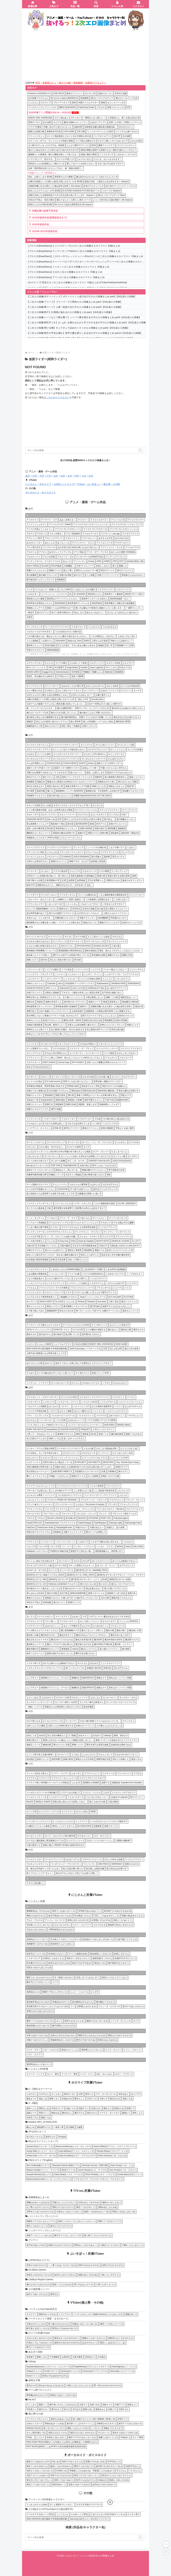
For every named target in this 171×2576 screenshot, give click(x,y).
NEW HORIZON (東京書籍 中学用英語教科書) (46, 1348)
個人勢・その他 (111, 484)
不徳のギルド (81, 1527)
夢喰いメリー (78, 1745)
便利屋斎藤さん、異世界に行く (109, 1551)
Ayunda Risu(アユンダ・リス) (39, 2146)
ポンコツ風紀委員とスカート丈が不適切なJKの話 (69, 136)
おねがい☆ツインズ (110, 690)
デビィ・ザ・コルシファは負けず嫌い (60, 1236)
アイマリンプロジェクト (37, 2419)
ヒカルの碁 (88, 1448)
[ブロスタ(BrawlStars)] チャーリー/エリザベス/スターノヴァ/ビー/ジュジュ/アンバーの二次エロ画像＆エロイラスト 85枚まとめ (86, 261)
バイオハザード (33, 1402)
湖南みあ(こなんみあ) (107, 2207)
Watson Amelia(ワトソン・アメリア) (42, 2170)
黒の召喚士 (96, 856)
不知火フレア (57, 2108)
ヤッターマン (71, 1721)
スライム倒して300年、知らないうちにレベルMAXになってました (73, 1058)
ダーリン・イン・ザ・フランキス (97, 1142)
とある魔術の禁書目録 (36, 1274)
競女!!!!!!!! (30, 885)
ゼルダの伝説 (89, 1077)
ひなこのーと (32, 1458)
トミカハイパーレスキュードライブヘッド (45, 1283)
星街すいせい (70, 2094)
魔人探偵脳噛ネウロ (70, 1630)
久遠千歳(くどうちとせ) (126, 1939)
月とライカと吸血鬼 (35, 1208)
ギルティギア (32, 814)
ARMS (107, 561)
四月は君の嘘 (117, 1029)
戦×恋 (93, 1434)
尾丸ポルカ (92, 2113)
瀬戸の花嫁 (56, 1109)
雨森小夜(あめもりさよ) (132, 1916)
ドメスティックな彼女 (77, 1283)
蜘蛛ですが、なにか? (79, 861)
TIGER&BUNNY (70, 1165)
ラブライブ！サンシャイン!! (64, 1778)
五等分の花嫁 (121, 93)
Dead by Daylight (86, 1241)
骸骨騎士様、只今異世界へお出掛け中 (103, 791)
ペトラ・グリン (87, 2074)
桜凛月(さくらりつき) (36, 1954)
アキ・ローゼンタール (106, 2094)
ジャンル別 (117, 4)
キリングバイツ (129, 810)
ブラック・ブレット (135, 1500)
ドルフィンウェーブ (54, 1292)
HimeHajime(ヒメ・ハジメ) (124, 2366)
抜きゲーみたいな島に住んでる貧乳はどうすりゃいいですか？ (83, 1363)
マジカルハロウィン (68, 1621)
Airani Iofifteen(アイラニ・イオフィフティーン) (115, 2146)
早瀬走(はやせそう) (61, 2002)
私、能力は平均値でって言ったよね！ (43, 1868)
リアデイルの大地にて (70, 1792)
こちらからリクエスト (57, 397)
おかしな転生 (113, 686)
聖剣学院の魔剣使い (107, 1091)
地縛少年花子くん (53, 1002)
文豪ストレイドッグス (73, 1532)
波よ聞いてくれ (72, 1334)
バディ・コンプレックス (37, 1415)
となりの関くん (80, 1278)
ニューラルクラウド (62, 1344)
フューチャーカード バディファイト (100, 1495)
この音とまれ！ (121, 899)
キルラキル (83, 814)
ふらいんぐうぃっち (35, 1500)
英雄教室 (119, 672)
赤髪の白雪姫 (65, 575)
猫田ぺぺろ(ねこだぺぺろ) (111, 2324)
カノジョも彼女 (44, 754)
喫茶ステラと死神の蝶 (98, 833)
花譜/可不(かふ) (133, 2466)
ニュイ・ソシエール (79, 1992)
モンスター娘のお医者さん (91, 1702)
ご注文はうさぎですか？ (114, 904)
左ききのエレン (126, 127)
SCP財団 (75, 672)
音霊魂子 (30, 2357)
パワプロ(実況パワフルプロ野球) (101, 1420)
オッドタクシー (91, 690)
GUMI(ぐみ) (61, 2471)
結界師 (71, 880)
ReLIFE (29, 1802)
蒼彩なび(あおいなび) (60, 2419)
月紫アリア (120, 2404)
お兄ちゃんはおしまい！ (82, 695)
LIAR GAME (68, 131)
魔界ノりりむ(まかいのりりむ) (40, 2021)
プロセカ (101, 107)
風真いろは (46, 2117)
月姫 (49, 1208)
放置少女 (132, 1593)
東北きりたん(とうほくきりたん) (116, 2475)
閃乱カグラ (126, 1095)
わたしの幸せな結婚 (114, 1859)
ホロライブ (46, 102)
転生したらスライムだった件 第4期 (44, 191)
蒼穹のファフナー (72, 1128)
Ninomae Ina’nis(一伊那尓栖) (95, 2165)
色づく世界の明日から (61, 612)
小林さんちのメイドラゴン (115, 913)
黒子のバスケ (118, 856)
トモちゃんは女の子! (115, 1283)
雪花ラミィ (44, 2113)
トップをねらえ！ (134, 1274)
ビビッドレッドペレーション (66, 1458)
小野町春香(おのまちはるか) (61, 1929)
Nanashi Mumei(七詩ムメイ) (39, 2174)
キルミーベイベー (67, 814)
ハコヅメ (118, 1406)
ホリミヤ (53, 1570)
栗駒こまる (42, 2357)
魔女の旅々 (122, 1630)
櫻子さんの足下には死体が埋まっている (71, 955)
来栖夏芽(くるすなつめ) (37, 1944)
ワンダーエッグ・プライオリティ (66, 1864)
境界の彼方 (100, 828)
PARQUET (85, 1429)
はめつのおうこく (117, 1415)
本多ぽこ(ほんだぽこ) (56, 2437)
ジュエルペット (74, 974)
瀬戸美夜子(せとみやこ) (118, 1963)
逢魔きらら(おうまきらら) (94, 2338)
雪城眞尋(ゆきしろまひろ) (62, 2040)
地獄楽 (40, 1002)
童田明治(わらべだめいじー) (39, 2064)
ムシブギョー (32, 1678)
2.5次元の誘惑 (80, 1344)
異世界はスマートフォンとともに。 (63, 599)
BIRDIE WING (123, 1425)
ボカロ (76, 1561)
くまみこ (131, 847)
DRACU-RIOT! (46, 1301)
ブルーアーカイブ (61, 102)
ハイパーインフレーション (130, 1402)
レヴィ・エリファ (34, 2054)
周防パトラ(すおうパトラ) (110, 2221)
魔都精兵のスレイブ (50, 1649)
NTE (37, 82)
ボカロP (85, 1561)
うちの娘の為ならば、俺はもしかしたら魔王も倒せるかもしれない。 (57, 636)
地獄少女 (30, 1002)
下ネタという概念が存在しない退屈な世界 (80, 992)
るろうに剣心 (82, 1811)
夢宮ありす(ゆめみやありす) (65, 2328)
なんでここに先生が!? (119, 1325)
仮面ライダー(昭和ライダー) (67, 768)
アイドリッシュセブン (36, 524)
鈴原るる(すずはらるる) (59, 1963)
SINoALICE (65, 988)
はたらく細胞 (65, 1411)
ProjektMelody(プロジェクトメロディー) (91, 2366)
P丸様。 (30, 2437)
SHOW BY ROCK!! (34, 988)
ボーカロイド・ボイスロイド (40, 492)
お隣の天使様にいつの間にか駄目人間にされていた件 (50, 699)
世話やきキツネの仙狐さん (114, 1086)
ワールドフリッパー (54, 1859)
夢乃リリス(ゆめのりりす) (38, 2347)
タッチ (86, 1147)
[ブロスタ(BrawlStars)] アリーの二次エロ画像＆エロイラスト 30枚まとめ (66, 277)
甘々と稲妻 (89, 575)
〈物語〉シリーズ (34, 1707)
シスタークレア (33, 1958)
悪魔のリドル (55, 570)
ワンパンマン (89, 1864)
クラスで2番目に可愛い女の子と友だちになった (49, 127)
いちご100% (65, 589)
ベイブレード (47, 1542)
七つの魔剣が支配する (96, 1329)
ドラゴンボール (104, 1288)
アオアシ (30, 534)
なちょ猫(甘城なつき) (36, 2433)
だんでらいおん (84, 159)
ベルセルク (128, 1542)
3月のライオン (67, 946)
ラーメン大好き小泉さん (37, 1773)
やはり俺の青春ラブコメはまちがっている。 (100, 1721)
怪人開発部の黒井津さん (116, 777)
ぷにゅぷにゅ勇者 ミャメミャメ (40, 1495)
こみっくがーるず (55, 904)
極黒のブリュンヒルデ (110, 922)
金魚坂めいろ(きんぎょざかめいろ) (98, 1939)
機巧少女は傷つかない (85, 1653)
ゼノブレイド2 (58, 1077)
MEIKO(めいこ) (59, 2484)
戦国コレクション (34, 1104)
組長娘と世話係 (98, 861)
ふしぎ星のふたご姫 (82, 1490)
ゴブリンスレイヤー (35, 904)
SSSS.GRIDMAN (81, 856)
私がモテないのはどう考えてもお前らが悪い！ (77, 1873)
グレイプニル (127, 852)
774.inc (81, 484)
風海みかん (101, 2409)
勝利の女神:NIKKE (67, 107)
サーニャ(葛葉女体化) (78, 1954)
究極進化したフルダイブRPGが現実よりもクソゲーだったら (53, 837)
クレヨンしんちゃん (35, 856)
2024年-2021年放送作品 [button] (42, 231)
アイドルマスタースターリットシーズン (91, 524)
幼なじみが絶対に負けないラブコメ (52, 721)
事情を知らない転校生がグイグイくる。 (44, 997)
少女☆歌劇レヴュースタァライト (54, 1011)
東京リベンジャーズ (35, 1306)
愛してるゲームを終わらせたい (81, 163)
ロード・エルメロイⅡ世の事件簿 (60, 1836)
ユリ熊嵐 (72, 1735)
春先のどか (51, 2137)
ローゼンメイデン (34, 1836)
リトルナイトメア (57, 1797)
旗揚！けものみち (134, 1434)
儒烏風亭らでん (44, 2127)
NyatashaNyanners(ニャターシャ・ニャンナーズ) (48, 2366)
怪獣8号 (98, 777)
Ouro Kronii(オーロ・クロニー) (123, 2170)
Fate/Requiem (100, 1523)
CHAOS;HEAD (69, 763)
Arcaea (91, 561)
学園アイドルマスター (88, 102)
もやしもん (95, 1697)
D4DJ (73, 1241)
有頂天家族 (50, 645)
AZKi (80, 2094)
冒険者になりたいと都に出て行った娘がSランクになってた (71, 1598)
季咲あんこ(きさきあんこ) (86, 2245)
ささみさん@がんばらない (38, 941)
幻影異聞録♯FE (52, 880)
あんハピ (67, 561)
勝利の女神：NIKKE (72, 1020)
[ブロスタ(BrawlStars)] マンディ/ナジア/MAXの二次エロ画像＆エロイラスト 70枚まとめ (74, 251)
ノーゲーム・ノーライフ (37, 1383)
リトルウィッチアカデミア (124, 1792)
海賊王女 (41, 782)
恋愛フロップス (111, 1826)
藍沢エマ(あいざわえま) (37, 2294)
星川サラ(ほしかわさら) (133, 2006)
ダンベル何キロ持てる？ (37, 1161)
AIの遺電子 (59, 667)
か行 (34, 475)
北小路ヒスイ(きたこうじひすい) (65, 1939)
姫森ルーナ (31, 2113)
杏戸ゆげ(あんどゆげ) (36, 2245)
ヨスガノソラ (63, 1754)
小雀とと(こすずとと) (109, 2275)
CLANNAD (66, 856)
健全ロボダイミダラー (133, 880)
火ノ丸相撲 (93, 1476)
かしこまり (31, 2404)
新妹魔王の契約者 (130, 1002)
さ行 (41, 475)
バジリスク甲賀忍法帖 (36, 1411)
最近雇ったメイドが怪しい (38, 955)
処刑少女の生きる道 (93, 1020)
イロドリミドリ (123, 589)
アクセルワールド (90, 534)
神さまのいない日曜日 (128, 782)
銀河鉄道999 (81, 824)
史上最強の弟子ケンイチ (98, 1029)
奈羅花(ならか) (33, 1992)
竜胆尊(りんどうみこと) (92, 2050)
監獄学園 (41, 791)
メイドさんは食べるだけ (127, 131)
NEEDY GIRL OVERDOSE (40, 118)
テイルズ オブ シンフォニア (85, 1223)
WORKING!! (116, 1864)
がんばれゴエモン (116, 759)
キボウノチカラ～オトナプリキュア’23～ (71, 805)
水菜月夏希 (77, 2357)
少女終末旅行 (77, 1011)
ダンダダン (133, 1156)
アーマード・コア (49, 520)
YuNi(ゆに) (125, 2437)
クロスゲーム (53, 856)
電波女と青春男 (74, 1250)
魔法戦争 (98, 1639)
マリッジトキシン (36, 136)
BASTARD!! (109, 1425)
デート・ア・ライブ (68, 1218)
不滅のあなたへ (97, 1527)
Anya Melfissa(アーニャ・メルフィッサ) (76, 2151)
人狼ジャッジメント (74, 997)
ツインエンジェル (63, 1203)
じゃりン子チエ (137, 969)
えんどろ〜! (128, 663)
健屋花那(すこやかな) (102, 1958)
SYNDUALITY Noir (95, 988)
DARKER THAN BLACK (99, 1161)
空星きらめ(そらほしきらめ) (39, 1967)
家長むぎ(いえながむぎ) (78, 1920)
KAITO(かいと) (114, 2461)
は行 (62, 475)
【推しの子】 (83, 699)
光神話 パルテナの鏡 (110, 1476)
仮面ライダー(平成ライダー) (39, 768)
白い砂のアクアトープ (117, 988)
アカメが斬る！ (56, 534)
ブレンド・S (104, 1513)
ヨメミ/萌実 (137, 2437)
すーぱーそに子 (48, 1044)
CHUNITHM (62, 1189)
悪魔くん (123, 566)
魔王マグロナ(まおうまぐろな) (82, 2437)
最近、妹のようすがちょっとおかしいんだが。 (120, 950)
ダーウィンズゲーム (35, 1142)
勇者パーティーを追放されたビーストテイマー (117, 1740)
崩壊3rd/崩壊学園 (78, 1593)
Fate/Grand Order (86, 107)
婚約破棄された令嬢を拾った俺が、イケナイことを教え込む (53, 922)
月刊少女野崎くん (96, 880)
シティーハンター (34, 969)
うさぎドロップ (78, 627)
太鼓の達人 (85, 1165)
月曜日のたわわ (113, 880)
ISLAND (45, 566)
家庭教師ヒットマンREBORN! (69, 791)
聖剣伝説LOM (89, 1091)
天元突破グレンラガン (47, 1246)
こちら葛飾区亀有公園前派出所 (113, 895)
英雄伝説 (109, 672)
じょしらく (108, 979)
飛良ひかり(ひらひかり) (63, 2207)
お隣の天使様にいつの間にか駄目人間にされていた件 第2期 (55, 181)
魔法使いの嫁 (32, 1635)
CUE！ (125, 814)
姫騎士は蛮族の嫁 (36, 131)
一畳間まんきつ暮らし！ (94, 118)
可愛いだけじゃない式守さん (114, 768)
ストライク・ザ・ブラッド (81, 1048)
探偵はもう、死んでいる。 (67, 1170)
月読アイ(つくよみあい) (37, 2475)
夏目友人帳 (126, 1329)
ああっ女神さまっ (67, 520)
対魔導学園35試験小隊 (36, 1174)
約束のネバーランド (85, 1726)
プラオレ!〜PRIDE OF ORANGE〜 (62, 1500)
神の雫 (117, 136)
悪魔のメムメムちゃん (36, 570)
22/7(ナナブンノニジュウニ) (39, 1329)
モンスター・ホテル (128, 1697)
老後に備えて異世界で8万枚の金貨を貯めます (63, 1845)
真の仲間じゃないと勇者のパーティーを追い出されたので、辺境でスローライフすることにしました (71, 1015)
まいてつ (30, 1616)
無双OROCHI (88, 1678)
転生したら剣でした (90, 1255)
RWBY (94, 1811)
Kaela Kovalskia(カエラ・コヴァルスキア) (77, 2155)
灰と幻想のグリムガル (36, 1438)
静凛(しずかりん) (121, 1954)
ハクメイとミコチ (81, 1406)
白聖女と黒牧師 (52, 992)
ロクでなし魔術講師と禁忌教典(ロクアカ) (45, 1840)
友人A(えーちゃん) (34, 2137)
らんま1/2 (75, 1782)
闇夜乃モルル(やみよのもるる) (92, 2035)
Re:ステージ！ (136, 1797)
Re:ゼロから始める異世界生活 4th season (73, 204)
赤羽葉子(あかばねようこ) (90, 1911)
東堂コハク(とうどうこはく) (114, 1977)
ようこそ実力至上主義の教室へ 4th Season (112, 200)
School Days (63, 1062)
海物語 (101, 645)
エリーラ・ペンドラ (35, 2074)
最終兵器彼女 (91, 950)
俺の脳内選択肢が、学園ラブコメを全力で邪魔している (86, 717)
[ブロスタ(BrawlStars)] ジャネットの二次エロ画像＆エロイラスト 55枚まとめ (68, 266)
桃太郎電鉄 (88, 1707)
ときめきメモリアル (115, 1274)
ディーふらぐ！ (100, 1218)
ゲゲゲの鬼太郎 (60, 871)
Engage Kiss (47, 672)
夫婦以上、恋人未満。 (116, 1527)
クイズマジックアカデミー (59, 847)
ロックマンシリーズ (75, 1840)
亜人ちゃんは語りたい (55, 1250)
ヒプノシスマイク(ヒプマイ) (94, 1458)
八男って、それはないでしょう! (40, 1434)
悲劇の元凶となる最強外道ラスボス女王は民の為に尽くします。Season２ (61, 195)
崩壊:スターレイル (115, 107)
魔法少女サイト (66, 1635)
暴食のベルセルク (34, 1598)
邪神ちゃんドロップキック (112, 1025)
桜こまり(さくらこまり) (54, 2428)
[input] (85, 450)
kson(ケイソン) (33, 2376)
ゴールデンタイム (67, 895)
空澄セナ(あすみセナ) (36, 2265)
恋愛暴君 (98, 1826)
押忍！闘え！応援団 (70, 726)
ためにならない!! (34, 1156)
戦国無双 (59, 1104)
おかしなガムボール (95, 686)
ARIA (99, 561)
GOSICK (76, 909)
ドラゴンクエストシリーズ (82, 1288)
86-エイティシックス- (36, 667)
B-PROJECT (80, 1462)
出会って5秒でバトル (77, 1259)
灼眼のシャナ (133, 1025)
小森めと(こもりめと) (109, 2245)
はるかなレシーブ (76, 1420)
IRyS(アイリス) (68, 2170)
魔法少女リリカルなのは (62, 1639)
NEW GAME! (121, 1344)
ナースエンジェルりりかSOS (76, 1325)
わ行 (91, 475)
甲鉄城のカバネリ (119, 918)
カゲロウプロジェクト (98, 749)
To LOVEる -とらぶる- (65, 1301)
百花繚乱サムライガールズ (87, 1471)
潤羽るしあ (44, 2108)
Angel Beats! (72, 667)
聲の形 (71, 1095)
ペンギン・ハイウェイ (84, 1546)
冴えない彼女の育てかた (61, 960)
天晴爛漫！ (69, 566)
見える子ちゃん (121, 1668)
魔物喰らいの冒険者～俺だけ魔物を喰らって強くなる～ (53, 154)
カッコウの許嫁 (135, 749)
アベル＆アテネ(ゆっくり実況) (40, 2514)
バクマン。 (66, 1406)
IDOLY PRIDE (32, 566)
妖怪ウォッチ (43, 1759)
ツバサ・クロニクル (82, 1203)
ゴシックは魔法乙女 (87, 895)
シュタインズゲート (52, 979)
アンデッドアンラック (116, 557)
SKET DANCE (49, 1062)
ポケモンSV (90, 93)
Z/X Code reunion (53, 1081)
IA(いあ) (55, 2461)
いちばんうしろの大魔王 (84, 589)
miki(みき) (102, 2480)
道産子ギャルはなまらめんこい (117, 1306)
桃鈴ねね (55, 2113)
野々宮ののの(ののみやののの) (107, 2385)
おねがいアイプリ (98, 122)
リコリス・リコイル (92, 1792)
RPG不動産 (56, 566)
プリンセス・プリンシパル (82, 1509)
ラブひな (138, 1773)
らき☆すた (76, 1773)
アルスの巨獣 (49, 557)
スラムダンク (111, 1058)
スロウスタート (33, 1062)
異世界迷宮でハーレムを (78, 603)
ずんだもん (122, 2471)
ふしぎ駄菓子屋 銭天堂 (104, 1490)
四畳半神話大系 (103, 1759)
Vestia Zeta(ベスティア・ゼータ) (41, 2155)
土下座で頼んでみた (35, 1311)
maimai (75, 1649)
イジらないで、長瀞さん (46, 589)
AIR (50, 667)
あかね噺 (47, 122)
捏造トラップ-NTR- (101, 1373)
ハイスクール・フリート (68, 1402)
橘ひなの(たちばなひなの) (38, 2284)
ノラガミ (107, 1383)
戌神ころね (128, 2099)
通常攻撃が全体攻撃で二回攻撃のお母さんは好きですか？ (79, 1208)
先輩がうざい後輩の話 (36, 1091)
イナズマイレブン (106, 589)
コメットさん (71, 904)
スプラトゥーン (33, 1058)
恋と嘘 (100, 909)
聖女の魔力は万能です (129, 1091)
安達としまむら (103, 566)
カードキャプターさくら (37, 745)
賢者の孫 (101, 876)
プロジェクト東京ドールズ (124, 1513)
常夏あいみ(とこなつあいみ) (85, 2324)
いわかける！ (32, 594)
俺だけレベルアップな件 (127, 98)
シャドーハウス (81, 969)
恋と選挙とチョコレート (117, 909)
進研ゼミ (84, 1006)
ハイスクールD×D (89, 1402)
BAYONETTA (95, 1462)
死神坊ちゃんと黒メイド (37, 1029)
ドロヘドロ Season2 (111, 191)
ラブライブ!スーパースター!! (92, 1778)
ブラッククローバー (64, 1504)
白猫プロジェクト (34, 992)
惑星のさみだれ (132, 1864)
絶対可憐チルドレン (93, 1100)
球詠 (109, 1174)
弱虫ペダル (136, 1759)
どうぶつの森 (73, 1274)
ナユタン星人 (134, 2514)
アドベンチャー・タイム (83, 543)
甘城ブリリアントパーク (108, 575)
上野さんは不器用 (100, 641)
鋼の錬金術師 (117, 1434)
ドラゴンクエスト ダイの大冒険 (53, 1288)
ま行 (69, 475)
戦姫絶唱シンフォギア (110, 1104)
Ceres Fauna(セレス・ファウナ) (92, 2170)
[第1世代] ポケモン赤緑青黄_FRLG (91, 1570)
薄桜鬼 (85, 1434)
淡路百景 (78, 127)
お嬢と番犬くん (103, 695)
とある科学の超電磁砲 (116, 1269)
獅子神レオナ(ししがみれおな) (63, 2404)
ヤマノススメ (129, 1721)
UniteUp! (107, 1735)
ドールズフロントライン (37, 1269)
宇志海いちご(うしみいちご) (39, 1925)
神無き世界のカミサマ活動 (77, 786)
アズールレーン (89, 538)
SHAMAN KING (118, 983)
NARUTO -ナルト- (62, 1329)
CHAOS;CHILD (54, 763)
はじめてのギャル (133, 1406)
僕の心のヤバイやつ (74, 1588)
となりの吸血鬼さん (35, 1278)
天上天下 (136, 1241)
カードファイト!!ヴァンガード (64, 745)
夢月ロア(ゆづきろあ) (86, 2040)
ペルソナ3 (31, 1546)
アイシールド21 (118, 520)
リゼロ (106, 1792)
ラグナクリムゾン (92, 1773)
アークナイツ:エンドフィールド (42, 107)
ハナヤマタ (101, 1415)
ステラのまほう (60, 1048)
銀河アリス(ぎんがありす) (130, 2423)
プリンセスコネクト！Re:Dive (110, 1509)
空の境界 (30, 791)
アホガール (31, 552)
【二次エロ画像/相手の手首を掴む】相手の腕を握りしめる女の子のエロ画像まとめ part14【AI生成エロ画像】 (84, 333)
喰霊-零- (130, 786)
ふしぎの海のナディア (61, 1490)
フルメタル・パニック (86, 1513)
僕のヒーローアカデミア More (111, 195)
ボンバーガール (66, 1570)
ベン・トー (66, 1546)
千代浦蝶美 (54, 2357)
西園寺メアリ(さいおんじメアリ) (41, 2221)
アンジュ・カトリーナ (55, 1920)
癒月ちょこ (79, 2099)
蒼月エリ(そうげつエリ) (61, 2226)
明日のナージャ (108, 570)
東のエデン (123, 1471)
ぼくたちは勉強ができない (124, 1561)
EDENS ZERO (32, 672)
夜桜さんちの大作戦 (85, 1759)
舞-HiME (126, 1649)
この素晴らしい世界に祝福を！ (69, 899)
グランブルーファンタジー (71, 852)
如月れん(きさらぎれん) (65, 2275)
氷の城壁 (127, 136)
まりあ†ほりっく (100, 1626)
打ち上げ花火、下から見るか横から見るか (76, 645)
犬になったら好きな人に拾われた (122, 612)
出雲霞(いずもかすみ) (101, 1920)
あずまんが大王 (106, 538)
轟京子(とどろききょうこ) (38, 1982)
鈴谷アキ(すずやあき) (82, 1963)
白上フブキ (136, 2094)
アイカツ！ (83, 520)
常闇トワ (131, 2108)
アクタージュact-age (110, 534)
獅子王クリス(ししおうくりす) (68, 2235)
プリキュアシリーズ (129, 1504)
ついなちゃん (135, 2471)
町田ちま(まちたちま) (74, 2021)
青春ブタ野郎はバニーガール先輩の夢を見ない (97, 1095)
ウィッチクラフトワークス (57, 627)
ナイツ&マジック (99, 1325)
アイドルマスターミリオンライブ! (127, 524)
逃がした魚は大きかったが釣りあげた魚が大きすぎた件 (53, 150)
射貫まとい (132, 2404)
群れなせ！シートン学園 (120, 1678)
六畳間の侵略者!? (123, 1840)
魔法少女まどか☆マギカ (37, 1639)
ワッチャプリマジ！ (134, 1859)
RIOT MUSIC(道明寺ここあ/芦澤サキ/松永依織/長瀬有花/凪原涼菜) (56, 2446)
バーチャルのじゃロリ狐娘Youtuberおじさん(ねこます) (98, 2314)
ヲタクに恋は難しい (35, 1883)
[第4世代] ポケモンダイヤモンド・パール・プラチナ (120, 1575)
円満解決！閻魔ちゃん (92, 672)
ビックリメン (104, 1453)
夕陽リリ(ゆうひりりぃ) (37, 2040)
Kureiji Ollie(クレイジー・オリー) (41, 2151)
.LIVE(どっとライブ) (64, 484)
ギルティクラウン (49, 814)
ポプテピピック (127, 1565)
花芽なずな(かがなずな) (112, 2265)
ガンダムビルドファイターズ (66, 759)
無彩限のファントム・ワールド (55, 1678)
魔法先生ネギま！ (49, 1635)
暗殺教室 (61, 579)
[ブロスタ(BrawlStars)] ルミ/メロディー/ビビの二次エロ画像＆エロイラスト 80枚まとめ (74, 245)
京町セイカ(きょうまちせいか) (40, 2471)
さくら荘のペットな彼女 (99, 937)
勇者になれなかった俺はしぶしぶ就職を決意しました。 (68, 1740)
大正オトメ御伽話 (74, 1174)
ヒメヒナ (40, 2437)
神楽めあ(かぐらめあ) (54, 2423)
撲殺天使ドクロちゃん (121, 1598)
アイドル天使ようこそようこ (39, 529)
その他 (98, 1119)
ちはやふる (95, 1184)
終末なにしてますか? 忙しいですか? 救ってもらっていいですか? (55, 1034)
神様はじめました (117, 786)
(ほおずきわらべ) (90, 2343)
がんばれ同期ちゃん (35, 763)
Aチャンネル (111, 667)
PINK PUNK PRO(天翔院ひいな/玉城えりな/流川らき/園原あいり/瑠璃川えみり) (62, 2442)
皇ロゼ (67, 2409)
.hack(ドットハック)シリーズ (92, 1297)
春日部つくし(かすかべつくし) (80, 2423)
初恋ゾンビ (104, 1434)
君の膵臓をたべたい (126, 819)
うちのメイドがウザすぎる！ (39, 631)
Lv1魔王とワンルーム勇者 (38, 1826)
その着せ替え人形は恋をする (116, 1119)
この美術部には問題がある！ (99, 899)
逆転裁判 (115, 833)
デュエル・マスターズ (89, 1236)
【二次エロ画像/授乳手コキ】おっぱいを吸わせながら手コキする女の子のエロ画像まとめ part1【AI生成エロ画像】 (85, 322)
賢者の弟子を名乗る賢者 (119, 876)
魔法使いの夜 (135, 1630)
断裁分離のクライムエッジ (94, 1170)
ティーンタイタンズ (118, 1218)
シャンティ (60, 974)
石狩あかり (90, 2357)
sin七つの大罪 (78, 988)
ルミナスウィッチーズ (49, 1811)
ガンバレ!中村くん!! (65, 159)
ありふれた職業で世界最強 (123, 552)
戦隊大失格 (71, 1104)
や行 (76, 475)
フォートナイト (113, 1486)
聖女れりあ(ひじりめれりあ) (125, 2433)
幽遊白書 (47, 1745)
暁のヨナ (78, 575)
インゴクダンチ (106, 154)
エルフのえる (99, 1925)
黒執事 (107, 856)
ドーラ (55, 1982)
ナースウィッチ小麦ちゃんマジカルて (43, 1325)
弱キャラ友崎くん (121, 1759)
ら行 (83, 475)
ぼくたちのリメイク (101, 1561)
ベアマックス (32, 1542)
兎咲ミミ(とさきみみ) (62, 2284)
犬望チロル (124, 2409)
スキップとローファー (67, 1044)
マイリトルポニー (45, 1616)
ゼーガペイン (32, 1077)
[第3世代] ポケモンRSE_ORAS (80, 1575)
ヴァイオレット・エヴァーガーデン (42, 1397)
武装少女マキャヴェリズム (38, 1532)
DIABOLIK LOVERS (120, 1241)
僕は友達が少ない (94, 1588)
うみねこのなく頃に (127, 636)
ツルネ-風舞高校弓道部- (104, 1203)
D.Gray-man (62, 1241)
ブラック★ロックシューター (39, 1504)
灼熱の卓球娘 (121, 1020)
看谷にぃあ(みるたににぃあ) (112, 2343)
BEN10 (120, 1546)
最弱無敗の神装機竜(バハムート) (41, 950)
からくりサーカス (117, 754)
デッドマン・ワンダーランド (117, 1232)
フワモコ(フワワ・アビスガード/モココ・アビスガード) (98, 2179)
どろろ (68, 1292)
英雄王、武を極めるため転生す (40, 676)
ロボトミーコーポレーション (100, 1840)
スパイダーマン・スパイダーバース (85, 1053)
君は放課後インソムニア (37, 824)
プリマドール (61, 1509)
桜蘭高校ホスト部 (34, 726)
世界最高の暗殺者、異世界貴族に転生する (45, 1086)
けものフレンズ (89, 871)
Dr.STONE (128, 1297)
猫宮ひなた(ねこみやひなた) (83, 2433)
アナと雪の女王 (33, 547)
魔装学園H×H (32, 1649)
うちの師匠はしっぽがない (103, 636)
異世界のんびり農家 (35, 599)
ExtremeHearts (62, 672)
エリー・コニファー (82, 1925)
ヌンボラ (95, 1992)
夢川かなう (56, 2409)
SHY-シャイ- (51, 988)
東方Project (95, 1306)
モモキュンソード (80, 1697)
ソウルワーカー (85, 1119)
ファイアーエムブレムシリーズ (40, 1486)
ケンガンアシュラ (120, 871)
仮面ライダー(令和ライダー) (109, 763)
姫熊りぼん (88, 2409)
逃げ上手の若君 (131, 1348)
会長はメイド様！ (90, 768)
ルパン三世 (31, 1811)
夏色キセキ (31, 1334)
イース (29, 589)
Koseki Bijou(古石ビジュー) (130, 2174)
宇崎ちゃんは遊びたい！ (121, 641)
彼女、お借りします (96, 772)
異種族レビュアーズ (35, 608)
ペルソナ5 (54, 1546)
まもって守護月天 (71, 1626)
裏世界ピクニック (34, 645)
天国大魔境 (65, 1246)
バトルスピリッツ (85, 1415)
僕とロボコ (104, 1584)
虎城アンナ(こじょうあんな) (39, 2235)
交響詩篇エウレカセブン (66, 918)
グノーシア (78, 847)
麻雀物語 (65, 1649)
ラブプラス (31, 1778)
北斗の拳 (105, 1598)
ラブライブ (44, 1778)
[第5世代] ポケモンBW (36, 1579)
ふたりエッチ (123, 1490)
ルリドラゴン (67, 1811)
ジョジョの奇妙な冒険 (90, 979)
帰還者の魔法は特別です (64, 833)
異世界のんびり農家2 (64, 177)
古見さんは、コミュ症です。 (39, 918)
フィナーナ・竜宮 (69, 2074)
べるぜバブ (83, 1542)
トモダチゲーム (97, 1283)
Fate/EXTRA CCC (34, 1523)
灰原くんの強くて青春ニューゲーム (125, 122)
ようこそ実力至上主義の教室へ (40, 1754)
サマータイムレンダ (95, 941)
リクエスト (138, 4)
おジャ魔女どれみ (34, 690)
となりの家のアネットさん (59, 1278)
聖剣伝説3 (76, 1091)
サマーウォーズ (76, 941)
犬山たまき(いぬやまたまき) (39, 2338)
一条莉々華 (58, 2127)
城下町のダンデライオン (75, 1002)
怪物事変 (30, 782)
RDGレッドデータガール (63, 1826)
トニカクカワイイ (98, 1278)
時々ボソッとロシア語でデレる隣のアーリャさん (98, 1311)
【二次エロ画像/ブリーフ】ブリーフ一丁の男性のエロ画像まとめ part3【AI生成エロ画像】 (74, 301)
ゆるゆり (97, 1735)
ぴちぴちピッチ (88, 1453)
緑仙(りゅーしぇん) (70, 2050)
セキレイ (45, 1077)
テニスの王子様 (33, 1236)
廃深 (78, 1434)
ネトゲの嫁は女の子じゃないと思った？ (55, 1373)
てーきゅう (52, 1218)
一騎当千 (30, 612)
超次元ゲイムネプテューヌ (105, 1189)
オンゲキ (138, 690)
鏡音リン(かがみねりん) (37, 2466)
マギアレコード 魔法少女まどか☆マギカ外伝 (109, 1616)
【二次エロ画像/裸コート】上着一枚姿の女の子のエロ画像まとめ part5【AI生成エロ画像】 (74, 307)
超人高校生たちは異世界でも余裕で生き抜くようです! (50, 1193)
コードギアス (32, 895)
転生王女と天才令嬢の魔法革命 (116, 1255)
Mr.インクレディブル (74, 1668)
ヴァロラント (119, 1397)
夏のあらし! (113, 1329)
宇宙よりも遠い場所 (125, 1128)
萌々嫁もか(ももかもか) (59, 2324)
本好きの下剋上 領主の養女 (41, 200)
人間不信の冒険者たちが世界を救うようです (46, 1353)
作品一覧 (75, 4)
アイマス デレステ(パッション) (124, 529)
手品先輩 (61, 1259)
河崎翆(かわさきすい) (106, 2423)
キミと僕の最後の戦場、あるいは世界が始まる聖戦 (49, 810)
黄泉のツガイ (34, 122)
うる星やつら (47, 641)
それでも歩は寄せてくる (78, 1123)
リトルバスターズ (75, 1797)
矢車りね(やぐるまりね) (37, 2035)
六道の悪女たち (33, 1845)
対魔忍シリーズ (56, 1174)
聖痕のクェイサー (34, 1095)
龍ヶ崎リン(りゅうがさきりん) (98, 2235)
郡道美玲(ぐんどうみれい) (62, 1944)
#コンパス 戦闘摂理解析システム (41, 909)
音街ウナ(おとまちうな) (72, 2461)
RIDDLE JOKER (43, 1802)
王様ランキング (89, 726)
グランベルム (92, 852)
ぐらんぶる (52, 852)
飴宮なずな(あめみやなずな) (55, 2376)
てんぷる (51, 1241)
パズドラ (53, 1411)
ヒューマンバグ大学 (119, 1458)
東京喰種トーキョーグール (75, 1306)
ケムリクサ (75, 871)
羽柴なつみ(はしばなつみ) (123, 2211)
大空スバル (92, 2099)
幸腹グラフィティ (87, 918)
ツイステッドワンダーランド (39, 1203)
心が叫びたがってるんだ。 (89, 913)
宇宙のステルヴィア (35, 650)
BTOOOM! (93, 1518)
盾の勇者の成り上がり (94, 1174)
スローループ (126, 1058)
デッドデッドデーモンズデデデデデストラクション (49, 1232)
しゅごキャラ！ (33, 979)
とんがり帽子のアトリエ (78, 145)
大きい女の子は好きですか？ (110, 163)
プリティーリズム (34, 1509)
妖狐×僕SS (68, 1759)
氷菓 (103, 1471)
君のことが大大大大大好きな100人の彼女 (83, 819)
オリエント (126, 690)
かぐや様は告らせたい (75, 749)
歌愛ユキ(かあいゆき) (95, 2461)
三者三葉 (116, 946)
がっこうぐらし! (118, 749)
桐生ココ (108, 2108)
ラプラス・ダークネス (110, 2113)
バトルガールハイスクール (63, 1415)
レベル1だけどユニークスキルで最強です (108, 1821)
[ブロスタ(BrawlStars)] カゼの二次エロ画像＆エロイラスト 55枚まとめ (65, 272)
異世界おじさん (95, 594)
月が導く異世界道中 (127, 1203)
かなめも (30, 754)
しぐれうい (96, 2428)
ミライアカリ (65, 2314)
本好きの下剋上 (33, 1602)
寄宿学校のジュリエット (66, 828)
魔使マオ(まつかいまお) (97, 2021)
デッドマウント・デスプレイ (88, 1232)
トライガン (132, 1283)
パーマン (131, 1397)
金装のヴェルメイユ (118, 824)
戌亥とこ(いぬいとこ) (123, 1920)
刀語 (57, 777)
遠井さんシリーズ (131, 1311)
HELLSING (138, 1546)
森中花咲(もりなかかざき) (64, 2025)
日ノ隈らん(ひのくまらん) (38, 2207)
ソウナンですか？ (51, 1119)
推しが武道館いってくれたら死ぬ (98, 721)
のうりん (75, 1383)
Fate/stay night (115, 1523)
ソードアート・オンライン (38, 1128)
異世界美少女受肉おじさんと (39, 603)
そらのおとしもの (34, 1123)
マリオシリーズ (118, 1626)
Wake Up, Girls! (75, 641)
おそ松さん (50, 690)
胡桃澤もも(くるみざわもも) (120, 2338)
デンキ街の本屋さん (35, 1241)
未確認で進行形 (94, 1668)
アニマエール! (49, 547)
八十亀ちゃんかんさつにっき (110, 1726)
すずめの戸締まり (88, 1044)
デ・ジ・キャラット (35, 1218)
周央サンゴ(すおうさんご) (78, 1958)
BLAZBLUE (71, 1518)
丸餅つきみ (95, 2404)
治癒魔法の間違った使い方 (89, 1193)
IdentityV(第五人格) (135, 561)
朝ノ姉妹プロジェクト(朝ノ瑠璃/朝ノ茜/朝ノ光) (94, 2419)
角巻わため (119, 2108)
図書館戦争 (52, 1311)
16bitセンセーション (35, 983)
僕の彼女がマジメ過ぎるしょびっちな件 (44, 1588)
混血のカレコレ (105, 93)
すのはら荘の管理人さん (56, 1053)
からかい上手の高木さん (95, 754)
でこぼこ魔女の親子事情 (37, 1227)
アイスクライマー (136, 520)
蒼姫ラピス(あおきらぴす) (38, 2461)
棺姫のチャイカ (78, 1476)
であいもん (85, 1218)
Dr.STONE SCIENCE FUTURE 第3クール (81, 191)
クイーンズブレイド (35, 847)
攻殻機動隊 (103, 918)
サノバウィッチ (60, 941)
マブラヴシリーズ (34, 1626)
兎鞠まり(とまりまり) (113, 2428)
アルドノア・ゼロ (65, 557)
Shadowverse (103, 983)
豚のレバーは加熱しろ (96, 1532)
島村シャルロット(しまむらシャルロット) (77, 2221)
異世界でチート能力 (134, 594)
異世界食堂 (97, 603)
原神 (74, 102)
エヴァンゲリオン (34, 663)
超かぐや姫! (65, 82)
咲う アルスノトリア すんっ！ (40, 1873)
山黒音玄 (66, 2357)
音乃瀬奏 (70, 2127)
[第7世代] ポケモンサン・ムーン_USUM (89, 1579)
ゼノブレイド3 (73, 1077)
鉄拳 (53, 1259)
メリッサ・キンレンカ (121, 2021)
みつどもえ (82, 1663)
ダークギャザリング (56, 1142)
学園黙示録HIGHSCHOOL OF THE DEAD (92, 795)
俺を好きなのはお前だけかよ (127, 717)
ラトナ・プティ (33, 2050)
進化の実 (139, 1006)
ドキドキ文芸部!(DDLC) (92, 1274)
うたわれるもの (110, 627)
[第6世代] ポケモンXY (58, 1579)
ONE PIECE (58, 93)
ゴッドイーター (136, 895)
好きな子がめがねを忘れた (38, 1067)
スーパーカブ (32, 1044)
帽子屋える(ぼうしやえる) (38, 2328)
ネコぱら (30, 1373)
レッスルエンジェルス (63, 1821)
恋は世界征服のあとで (36, 913)
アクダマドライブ (130, 534)
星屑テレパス (74, 1602)
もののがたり (47, 1697)
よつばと (75, 1754)
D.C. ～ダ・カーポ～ (76, 1161)
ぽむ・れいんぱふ (105, 2074)
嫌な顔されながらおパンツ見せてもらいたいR (97, 177)
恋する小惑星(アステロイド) (61, 913)
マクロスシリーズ (34, 1621)
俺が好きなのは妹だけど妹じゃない (128, 708)
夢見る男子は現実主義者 (98, 1745)
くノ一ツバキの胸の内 (96, 847)
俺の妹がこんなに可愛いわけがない (95, 713)
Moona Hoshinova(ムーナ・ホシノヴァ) (73, 2146)
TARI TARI (55, 1165)
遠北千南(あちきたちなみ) (60, 1916)
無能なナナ (102, 1678)
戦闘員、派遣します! (87, 1104)
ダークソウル (73, 1142)
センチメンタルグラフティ (124, 1077)
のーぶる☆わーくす (60, 1383)
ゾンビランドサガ (110, 1123)
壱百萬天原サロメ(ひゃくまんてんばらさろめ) (47, 2006)
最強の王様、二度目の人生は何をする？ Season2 (106, 181)
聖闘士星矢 (60, 1095)
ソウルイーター (68, 1119)
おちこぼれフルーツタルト (69, 690)
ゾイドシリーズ (33, 1119)
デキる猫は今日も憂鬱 (123, 1223)
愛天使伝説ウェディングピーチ (40, 579)
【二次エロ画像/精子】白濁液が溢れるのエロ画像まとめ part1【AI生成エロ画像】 (70, 312)
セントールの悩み (34, 1081)
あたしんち (50, 543)
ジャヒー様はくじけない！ (115, 969)
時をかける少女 (66, 1311)
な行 (55, 475)
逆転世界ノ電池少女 (130, 833)
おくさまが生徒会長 (130, 686)
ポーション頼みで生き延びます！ (41, 1561)
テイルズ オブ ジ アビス (60, 1223)
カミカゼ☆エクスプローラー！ (67, 754)
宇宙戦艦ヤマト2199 (124, 645)
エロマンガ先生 (113, 663)
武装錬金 (57, 1532)
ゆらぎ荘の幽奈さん (56, 1735)
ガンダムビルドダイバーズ (38, 759)
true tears (102, 1301)
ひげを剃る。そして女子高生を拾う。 (43, 1453)
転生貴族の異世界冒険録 (37, 1259)
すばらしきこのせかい (127, 1053)
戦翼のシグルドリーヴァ (37, 1109)
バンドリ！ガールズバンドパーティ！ (85, 1425)
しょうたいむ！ (70, 979)
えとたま (49, 663)
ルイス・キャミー (113, 2050)
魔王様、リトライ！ (124, 1644)
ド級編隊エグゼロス (68, 1297)
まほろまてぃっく (53, 1626)
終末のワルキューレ (52, 1020)
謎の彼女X (58, 1334)
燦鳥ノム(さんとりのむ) (78, 2428)
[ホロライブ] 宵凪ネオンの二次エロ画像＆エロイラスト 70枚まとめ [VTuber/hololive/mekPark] (77, 282)
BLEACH (82, 1518)
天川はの (76, 2409)
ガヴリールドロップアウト (38, 749)
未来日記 (107, 1668)
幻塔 (64, 880)
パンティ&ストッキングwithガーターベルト (45, 1425)
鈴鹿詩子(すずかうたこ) (125, 1958)
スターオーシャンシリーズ (111, 1044)
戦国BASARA (122, 1100)
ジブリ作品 (66, 969)
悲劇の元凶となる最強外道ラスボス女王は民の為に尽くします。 (84, 1467)
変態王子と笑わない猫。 (82, 1551)
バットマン (98, 1411)
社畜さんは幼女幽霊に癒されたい (82, 1025)
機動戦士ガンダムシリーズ (38, 833)
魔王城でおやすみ (83, 1644)
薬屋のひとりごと (59, 861)
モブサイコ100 (62, 1697)
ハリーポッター (46, 1420)
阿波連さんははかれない (133, 575)
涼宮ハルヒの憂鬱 (95, 1062)
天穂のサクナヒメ (34, 1250)
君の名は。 (109, 819)
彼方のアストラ (33, 777)
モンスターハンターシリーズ (39, 1702)
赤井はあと (123, 2094)
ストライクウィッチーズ (107, 1048)
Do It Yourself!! (114, 1297)
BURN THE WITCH (35, 1429)
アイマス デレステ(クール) (95, 529)
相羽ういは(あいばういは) (64, 1911)
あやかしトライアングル (60, 552)
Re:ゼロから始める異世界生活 (64, 98)
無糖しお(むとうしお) (108, 2437)
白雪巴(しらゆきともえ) (53, 1958)
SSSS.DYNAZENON (122, 1161)
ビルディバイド (33, 1462)
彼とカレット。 (77, 772)
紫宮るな (54, 2294)
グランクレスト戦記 (35, 852)
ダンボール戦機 (58, 1161)
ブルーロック (67, 1513)
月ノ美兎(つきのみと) (64, 1977)
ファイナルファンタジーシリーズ (72, 1486)
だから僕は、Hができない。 (51, 1147)
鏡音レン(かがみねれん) (61, 2466)
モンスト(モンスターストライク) (120, 1702)
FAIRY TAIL (106, 1518)
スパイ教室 (109, 1053)
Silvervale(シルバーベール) (122, 2371)
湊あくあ (43, 2099)
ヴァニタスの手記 (69, 1397)
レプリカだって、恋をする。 (41, 159)
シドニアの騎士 (52, 969)
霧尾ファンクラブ (106, 145)
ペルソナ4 (42, 1546)
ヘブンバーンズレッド (65, 1542)
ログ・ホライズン (102, 1836)
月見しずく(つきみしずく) (88, 1977)
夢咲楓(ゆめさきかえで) (37, 2395)
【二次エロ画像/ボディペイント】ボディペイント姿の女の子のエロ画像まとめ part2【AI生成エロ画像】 (81, 296)
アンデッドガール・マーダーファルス (43, 561)
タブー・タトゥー (101, 1151)
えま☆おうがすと (62, 1925)
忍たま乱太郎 (116, 1348)
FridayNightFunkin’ (64, 1527)
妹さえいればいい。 (96, 612)
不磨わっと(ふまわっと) (132, 2245)
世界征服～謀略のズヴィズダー (108, 1081)
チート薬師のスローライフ (38, 1184)
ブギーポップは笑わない (37, 1490)
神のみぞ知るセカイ (35, 786)
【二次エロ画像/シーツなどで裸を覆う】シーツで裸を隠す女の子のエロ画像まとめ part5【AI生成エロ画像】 (84, 317)
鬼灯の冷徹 (52, 1593)
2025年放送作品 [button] (38, 224)
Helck (128, 1546)
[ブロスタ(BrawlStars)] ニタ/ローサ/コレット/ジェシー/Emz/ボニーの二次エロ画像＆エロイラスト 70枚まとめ (85, 256)
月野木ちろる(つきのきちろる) (40, 2211)
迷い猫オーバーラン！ (110, 1649)
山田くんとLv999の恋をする (61, 1726)
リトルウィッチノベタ (36, 1797)
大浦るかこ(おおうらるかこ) (69, 2211)
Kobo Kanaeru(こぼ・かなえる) (112, 2155)
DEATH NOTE (102, 1241)
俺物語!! (30, 721)
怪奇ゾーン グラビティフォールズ (77, 777)
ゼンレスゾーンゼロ (116, 102)
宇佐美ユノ (31, 2409)
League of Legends (119, 1797)
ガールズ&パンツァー (105, 745)
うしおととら (94, 627)
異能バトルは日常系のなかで (60, 608)
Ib (70, 594)
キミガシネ (98, 805)
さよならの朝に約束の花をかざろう (42, 946)
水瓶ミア (112, 2409)
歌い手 (110, 645)
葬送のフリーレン (74, 93)
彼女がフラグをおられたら (119, 772)
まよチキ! (86, 1626)
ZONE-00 (57, 1128)
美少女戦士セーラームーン (38, 1471)
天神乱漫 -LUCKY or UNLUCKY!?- (125, 1246)
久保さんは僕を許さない (37, 861)
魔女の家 (110, 1630)
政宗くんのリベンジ (35, 1653)
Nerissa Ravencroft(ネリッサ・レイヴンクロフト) (48, 2179)
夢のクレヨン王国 (61, 1745)
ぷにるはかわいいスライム (69, 1495)
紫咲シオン (54, 2099)
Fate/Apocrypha (121, 1518)
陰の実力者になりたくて (60, 795)
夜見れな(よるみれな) (107, 2040)
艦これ (50, 791)
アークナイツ (32, 520)
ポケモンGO (60, 1565)
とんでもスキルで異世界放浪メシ (41, 1297)
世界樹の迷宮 (73, 1086)
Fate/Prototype (84, 1523)
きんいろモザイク (99, 814)
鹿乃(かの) (31, 2385)
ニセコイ (30, 1344)
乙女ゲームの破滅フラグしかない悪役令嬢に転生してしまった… (55, 704)
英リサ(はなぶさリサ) (84, 2284)
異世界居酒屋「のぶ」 (120, 599)
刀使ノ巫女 (114, 1301)
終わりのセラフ (52, 726)
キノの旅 (47, 805)
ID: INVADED (80, 594)
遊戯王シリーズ (33, 1745)
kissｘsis (51, 819)
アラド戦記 (79, 552)
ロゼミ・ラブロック (124, 2074)
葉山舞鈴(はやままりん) (83, 2002)
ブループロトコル (51, 1513)
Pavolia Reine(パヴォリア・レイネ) (112, 2151)
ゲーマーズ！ (32, 871)
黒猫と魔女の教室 (89, 154)
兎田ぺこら (31, 2108)
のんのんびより (120, 1383)
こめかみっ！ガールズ (126, 154)
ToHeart (80, 1301)
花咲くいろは (55, 1438)
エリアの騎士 (61, 663)
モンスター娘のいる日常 (66, 1702)
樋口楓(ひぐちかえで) (105, 2002)
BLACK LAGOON (55, 1518)
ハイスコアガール (108, 1402)
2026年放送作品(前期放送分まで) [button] (47, 217)
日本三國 (81, 131)
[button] (140, 450)
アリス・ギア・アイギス (98, 552)
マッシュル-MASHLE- (129, 1621)
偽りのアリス (43, 612)
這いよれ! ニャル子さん (74, 1438)
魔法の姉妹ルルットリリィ (76, 122)
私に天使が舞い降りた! (73, 1868)
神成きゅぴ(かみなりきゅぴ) (39, 2275)
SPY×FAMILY (78, 1062)
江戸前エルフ (63, 676)
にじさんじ (33, 102)
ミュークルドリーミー (111, 1663)
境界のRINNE (86, 828)
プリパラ (49, 1509)
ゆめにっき (31, 1735)
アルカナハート (33, 557)
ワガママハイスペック (92, 1859)
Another (84, 667)
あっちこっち (63, 543)
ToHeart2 (91, 1301)
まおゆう (76, 1616)
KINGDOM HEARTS (35, 819)
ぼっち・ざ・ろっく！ (107, 1565)
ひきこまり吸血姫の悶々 (107, 1448)
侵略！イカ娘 (112, 997)
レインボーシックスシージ (38, 1821)
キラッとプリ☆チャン (110, 810)
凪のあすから (45, 1334)
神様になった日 (99, 786)
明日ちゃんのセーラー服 (87, 570)
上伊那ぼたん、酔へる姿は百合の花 (124, 118)
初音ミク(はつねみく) (64, 2480)
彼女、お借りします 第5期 (40, 177)
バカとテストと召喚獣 (36, 1406)
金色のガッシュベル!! (131, 922)
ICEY (121, 561)
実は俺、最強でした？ (55, 1025)
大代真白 (102, 2357)
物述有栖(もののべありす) (38, 2025)
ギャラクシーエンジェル (86, 810)
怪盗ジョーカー (136, 777)
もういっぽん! (32, 1697)
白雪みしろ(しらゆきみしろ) (39, 2343)
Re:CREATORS (84, 1826)
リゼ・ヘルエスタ (51, 2050)
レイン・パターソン (133, 2050)
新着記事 (32, 4)
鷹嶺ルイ (126, 2113)
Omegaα (62, 2137)
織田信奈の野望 (123, 721)
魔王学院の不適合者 (103, 1644)
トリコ (127, 1288)
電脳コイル (100, 1250)
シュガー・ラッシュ (93, 974)
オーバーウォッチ (34, 686)
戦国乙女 (49, 1104)
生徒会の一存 (32, 1100)
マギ (84, 1616)
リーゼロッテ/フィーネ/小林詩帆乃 (42, 1792)
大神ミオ (104, 2099)
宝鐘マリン (83, 2108)
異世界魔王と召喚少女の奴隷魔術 (120, 603)
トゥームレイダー (57, 1274)
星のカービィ (59, 1602)
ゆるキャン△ (84, 1735)
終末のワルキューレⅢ (93, 186)
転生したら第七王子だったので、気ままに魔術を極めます (52, 1255)
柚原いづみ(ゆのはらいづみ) (97, 2211)
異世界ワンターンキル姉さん (94, 599)
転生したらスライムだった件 (120, 1250)
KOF (59, 819)
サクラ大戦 (80, 937)
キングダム (114, 814)
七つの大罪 (78, 1329)
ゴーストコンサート (126, 145)
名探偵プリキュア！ (95, 82)
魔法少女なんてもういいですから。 (92, 1635)
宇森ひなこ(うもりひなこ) (64, 2202)
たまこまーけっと (120, 1151)
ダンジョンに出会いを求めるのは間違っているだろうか (86, 1156)
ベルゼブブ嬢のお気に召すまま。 (106, 1542)
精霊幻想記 (60, 1100)
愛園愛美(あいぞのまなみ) (38, 1911)
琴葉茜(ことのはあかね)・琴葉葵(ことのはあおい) (91, 2471)
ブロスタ (30, 1518)
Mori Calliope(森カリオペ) (37, 2165)
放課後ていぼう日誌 (116, 1593)
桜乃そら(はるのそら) (86, 2480)
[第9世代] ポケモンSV (36, 1584)
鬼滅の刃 (81, 833)
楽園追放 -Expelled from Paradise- (127, 1782)
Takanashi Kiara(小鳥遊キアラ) (65, 2165)
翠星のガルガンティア (115, 1062)
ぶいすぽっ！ (94, 484)
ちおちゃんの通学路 (78, 1184)
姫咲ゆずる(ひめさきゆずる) (67, 2343)
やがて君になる (33, 1721)
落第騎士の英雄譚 (91, 1782)
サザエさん (117, 937)
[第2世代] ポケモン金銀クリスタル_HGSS (45, 1575)
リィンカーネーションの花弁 (100, 131)
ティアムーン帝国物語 (36, 1223)
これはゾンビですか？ (90, 904)
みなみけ (94, 1663)
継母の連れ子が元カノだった (60, 1653)
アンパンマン (79, 561)
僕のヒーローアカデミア (102, 98)
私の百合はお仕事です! (117, 1868)
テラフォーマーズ (124, 1236)
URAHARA (60, 641)
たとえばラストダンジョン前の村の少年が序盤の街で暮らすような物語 (58, 1151)
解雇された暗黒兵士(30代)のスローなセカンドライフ (71, 782)
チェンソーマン (60, 1184)
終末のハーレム (33, 1020)
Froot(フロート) (51, 2371)
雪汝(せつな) (99, 1963)
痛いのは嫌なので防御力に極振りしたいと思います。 (99, 608)
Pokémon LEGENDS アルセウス (63, 1584)
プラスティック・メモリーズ (94, 1500)
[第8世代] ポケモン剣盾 (119, 1579)
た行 (48, 475)
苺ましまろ (79, 612)
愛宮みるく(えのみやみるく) (67, 2338)
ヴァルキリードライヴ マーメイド (94, 1397)
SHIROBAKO (134, 983)
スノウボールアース (103, 136)
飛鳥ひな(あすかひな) (36, 1916)
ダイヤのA (133, 1142)
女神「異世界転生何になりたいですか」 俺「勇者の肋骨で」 (55, 168)
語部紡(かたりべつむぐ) (37, 1939)
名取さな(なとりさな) (58, 2433)
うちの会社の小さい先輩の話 (68, 631)
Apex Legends (96, 667)
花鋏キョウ (107, 2404)
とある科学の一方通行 (93, 1269)
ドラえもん (31, 1288)
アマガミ (43, 552)
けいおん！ (46, 871)
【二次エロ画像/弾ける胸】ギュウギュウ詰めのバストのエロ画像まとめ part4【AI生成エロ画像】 (78, 327)
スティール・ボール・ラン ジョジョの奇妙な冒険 (50, 141)
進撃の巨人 (31, 1011)
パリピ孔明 (60, 1420)
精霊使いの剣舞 (75, 1100)
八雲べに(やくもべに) (105, 2284)
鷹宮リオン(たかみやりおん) (39, 1977)
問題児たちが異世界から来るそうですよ (63, 1707)
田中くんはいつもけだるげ (104, 1165)
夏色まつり (31, 2099)
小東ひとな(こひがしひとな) (79, 2385)
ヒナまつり (46, 1458)
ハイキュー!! (48, 1402)
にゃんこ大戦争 (44, 1344)
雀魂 (105, 1002)
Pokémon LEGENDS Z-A (39, 93)
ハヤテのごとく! (134, 1415)
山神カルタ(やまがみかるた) (63, 2035)
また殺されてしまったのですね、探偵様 (46, 145)
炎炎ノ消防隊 (77, 676)
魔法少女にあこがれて (121, 1635)
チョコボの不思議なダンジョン (40, 1189)
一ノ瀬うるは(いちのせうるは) (62, 2265)
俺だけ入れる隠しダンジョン (64, 713)
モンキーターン (110, 1697)
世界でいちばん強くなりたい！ (77, 1081)
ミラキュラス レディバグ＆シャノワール (44, 1668)
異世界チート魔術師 (114, 594)
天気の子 (103, 1246)
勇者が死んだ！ (33, 1740)
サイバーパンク (55, 937)
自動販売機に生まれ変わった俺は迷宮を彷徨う (112, 1006)
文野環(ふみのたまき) (86, 2006)
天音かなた (96, 2108)
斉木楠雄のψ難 (98, 955)
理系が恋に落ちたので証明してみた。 (70, 1802)
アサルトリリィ (72, 538)
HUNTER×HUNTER (69, 1429)
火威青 (79, 2127)
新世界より (115, 1002)
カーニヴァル (87, 745)
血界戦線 (81, 880)
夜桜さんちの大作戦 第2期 (40, 204)
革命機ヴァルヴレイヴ (132, 791)
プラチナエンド (116, 1500)
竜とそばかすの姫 (97, 1802)
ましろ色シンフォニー (90, 1621)
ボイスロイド (65, 1561)
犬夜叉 (29, 617)
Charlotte (51, 983)
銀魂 (92, 824)
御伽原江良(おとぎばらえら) (120, 1925)
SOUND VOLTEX (101, 946)
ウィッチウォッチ (34, 627)
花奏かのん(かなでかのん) (60, 2245)
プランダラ (112, 1504)
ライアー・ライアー (60, 1773)
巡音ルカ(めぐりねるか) (79, 2484)
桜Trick (44, 960)
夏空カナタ (139, 1329)
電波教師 (88, 1250)
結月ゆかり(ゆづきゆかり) (104, 2484)
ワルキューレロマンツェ (37, 1864)
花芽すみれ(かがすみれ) (89, 2265)
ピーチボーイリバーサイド (69, 1448)
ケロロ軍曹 (104, 871)
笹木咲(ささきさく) (57, 1954)
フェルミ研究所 (97, 1486)
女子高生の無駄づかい (112, 992)
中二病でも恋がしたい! (80, 1189)
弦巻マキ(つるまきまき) (61, 2475)
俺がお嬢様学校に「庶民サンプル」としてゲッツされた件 (83, 708)
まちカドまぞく (110, 1621)
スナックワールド (34, 1053)
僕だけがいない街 (88, 1584)
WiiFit (86, 641)
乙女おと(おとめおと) (36, 1929)
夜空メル (89, 2094)
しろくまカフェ (122, 979)
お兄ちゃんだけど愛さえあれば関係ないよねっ (47, 695)
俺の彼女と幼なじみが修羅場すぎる (42, 717)
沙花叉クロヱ (32, 2117)
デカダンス (106, 1223)
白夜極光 (112, 1471)
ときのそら (31, 2094)
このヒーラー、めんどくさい (39, 899)
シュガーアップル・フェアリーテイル (122, 974)
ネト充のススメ (82, 1373)
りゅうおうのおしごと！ (97, 1797)
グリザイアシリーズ (110, 852)
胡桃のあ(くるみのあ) (88, 2275)
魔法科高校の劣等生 (114, 1639)
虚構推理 (122, 828)
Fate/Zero (30, 1527)
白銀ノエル (71, 2108)
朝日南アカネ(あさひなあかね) (117, 1911)
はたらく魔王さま (82, 1411)
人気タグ (53, 4)
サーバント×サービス (36, 937)
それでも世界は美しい (55, 1123)
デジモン (55, 1227)
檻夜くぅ (43, 2404)
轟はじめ (30, 2127)
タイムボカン (121, 1142)
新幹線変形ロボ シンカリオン (39, 1006)
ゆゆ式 (42, 1735)
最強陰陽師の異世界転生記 (70, 950)
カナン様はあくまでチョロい (68, 118)
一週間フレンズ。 (134, 608)
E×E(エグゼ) (125, 667)
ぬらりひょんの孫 (34, 1363)
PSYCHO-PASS (84, 946)
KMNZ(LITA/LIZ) (33, 2428)
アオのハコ (42, 534)
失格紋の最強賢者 (34, 1025)
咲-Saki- (77, 960)
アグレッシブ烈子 (34, 538)
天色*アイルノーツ (84, 566)
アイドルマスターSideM (60, 524)
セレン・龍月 (53, 2074)
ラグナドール (109, 1773)
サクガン (69, 937)
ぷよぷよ (123, 1495)
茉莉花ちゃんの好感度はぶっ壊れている (46, 163)
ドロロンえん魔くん (83, 1292)
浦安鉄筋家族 (53, 650)
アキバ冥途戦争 (73, 534)
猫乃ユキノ (44, 2409)
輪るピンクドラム (89, 1649)
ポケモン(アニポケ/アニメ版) (39, 1565)
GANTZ (82, 763)
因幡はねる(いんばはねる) (38, 2202)
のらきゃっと (104, 2433)
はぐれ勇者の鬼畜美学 (102, 1406)
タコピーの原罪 (74, 1147)
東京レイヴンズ (54, 1306)
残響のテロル (114, 955)
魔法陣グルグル (132, 1639)
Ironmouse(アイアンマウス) (95, 2371)
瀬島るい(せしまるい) (111, 2202)
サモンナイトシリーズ (117, 941)
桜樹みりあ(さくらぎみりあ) (63, 2395)
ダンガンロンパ (51, 1156)
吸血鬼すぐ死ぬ (58, 824)
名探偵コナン (49, 82)
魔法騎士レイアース (35, 1644)
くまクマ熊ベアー (117, 847)
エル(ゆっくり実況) (78, 663)
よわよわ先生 (136, 141)
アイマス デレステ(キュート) (68, 529)
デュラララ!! (107, 1236)
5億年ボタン (64, 909)
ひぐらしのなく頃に (130, 1448)
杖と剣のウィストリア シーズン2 (121, 186)
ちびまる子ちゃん (111, 1184)
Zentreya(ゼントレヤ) (70, 2371)
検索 (96, 4)
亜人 (114, 566)
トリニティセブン (34, 1292)
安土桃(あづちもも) (83, 1916)
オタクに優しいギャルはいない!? (113, 141)
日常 (105, 1348)
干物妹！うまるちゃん (59, 1476)
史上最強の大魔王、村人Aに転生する (67, 1029)
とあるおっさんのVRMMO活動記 (66, 1269)
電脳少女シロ (131, 2314)
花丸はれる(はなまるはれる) (51, 2385)
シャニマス (96, 969)
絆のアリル (101, 824)
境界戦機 (111, 828)
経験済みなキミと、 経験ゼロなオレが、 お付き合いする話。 (65, 885)
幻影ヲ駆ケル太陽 (34, 880)
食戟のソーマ (95, 1002)
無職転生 (75, 1678)
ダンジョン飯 (119, 1156)
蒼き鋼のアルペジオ (48, 575)
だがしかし (31, 1147)
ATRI (114, 561)
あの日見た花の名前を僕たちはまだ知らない (78, 547)
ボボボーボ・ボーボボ (36, 1570)
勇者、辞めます (121, 1735)
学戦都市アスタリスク (36, 795)
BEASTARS (108, 1462)
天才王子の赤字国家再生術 (84, 1246)
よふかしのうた (89, 1754)
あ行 (27, 475)
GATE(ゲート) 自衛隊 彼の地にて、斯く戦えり (47, 876)
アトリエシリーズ (105, 543)
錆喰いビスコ (32, 960)
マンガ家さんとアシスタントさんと (42, 1630)
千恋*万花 (109, 1100)
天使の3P (30, 1246)
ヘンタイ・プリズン (105, 1546)
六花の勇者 (113, 1802)
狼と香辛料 (76, 721)
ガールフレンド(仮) (125, 745)
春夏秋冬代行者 (54, 131)
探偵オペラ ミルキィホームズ (39, 1170)
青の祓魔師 (31, 575)
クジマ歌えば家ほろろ (85, 141)
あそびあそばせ (122, 538)
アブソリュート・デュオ (112, 547)
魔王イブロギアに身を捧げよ (60, 1644)
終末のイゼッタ (126, 1015)
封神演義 (47, 1602)
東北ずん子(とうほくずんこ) (39, 2480)
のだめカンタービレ (91, 1383)
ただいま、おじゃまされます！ (108, 159)
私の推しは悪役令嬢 (95, 1868)
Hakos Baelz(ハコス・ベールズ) (68, 2174)
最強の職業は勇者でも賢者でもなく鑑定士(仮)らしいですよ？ (108, 150)
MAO (93, 145)
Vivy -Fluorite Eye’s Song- (127, 1462)
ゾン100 (95, 1123)
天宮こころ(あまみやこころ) (106, 1916)
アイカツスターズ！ (100, 520)
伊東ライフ (123, 2419)
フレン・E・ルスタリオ (109, 2006)
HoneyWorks (52, 1429)
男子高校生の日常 (117, 1170)
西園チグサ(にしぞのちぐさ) (55, 1992)
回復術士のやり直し (107, 782)
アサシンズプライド (54, 538)
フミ (72, 2006)
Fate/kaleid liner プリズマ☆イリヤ (60, 1523)
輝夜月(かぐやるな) (47, 2314)
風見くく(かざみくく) (86, 2207)
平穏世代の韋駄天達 (59, 1551)
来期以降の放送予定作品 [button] (43, 210)
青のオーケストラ (125, 570)
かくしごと (58, 749)
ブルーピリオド (33, 1513)
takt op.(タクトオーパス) (37, 1165)
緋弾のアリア (122, 1467)
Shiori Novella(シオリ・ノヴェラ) (100, 2174)
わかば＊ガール (72, 1859)
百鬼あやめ (67, 2099)
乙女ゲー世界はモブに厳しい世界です (104, 704)
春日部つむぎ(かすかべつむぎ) (109, 2466)
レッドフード (81, 1821)
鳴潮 (103, 102)
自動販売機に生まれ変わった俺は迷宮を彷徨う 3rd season (54, 186)
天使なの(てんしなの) (36, 2324)
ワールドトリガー (34, 1859)
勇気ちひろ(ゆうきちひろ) (119, 2035)
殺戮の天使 (127, 955)
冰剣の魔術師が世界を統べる (39, 1467)
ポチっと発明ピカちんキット (81, 1565)
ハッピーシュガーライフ (116, 1411)
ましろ (59, 2021)
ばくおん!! (53, 1406)
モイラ (136, 2021)
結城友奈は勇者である (121, 1745)
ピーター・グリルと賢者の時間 (40, 1448)
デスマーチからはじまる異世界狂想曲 (78, 1227)
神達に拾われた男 (55, 786)
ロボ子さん (44, 2094)
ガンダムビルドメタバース (93, 759)
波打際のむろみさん (91, 1334)
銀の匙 (70, 824)
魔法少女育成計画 (83, 1639)
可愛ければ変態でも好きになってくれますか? (47, 772)
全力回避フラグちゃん (38, 98)
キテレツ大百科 (33, 805)
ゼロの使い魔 (103, 1077)
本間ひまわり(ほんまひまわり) (40, 2011)
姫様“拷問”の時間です (62, 1471)
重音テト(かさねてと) (84, 2466)
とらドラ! (117, 1288)
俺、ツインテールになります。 (40, 708)
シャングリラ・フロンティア (39, 974)
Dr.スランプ (31, 1301)
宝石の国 (63, 1593)
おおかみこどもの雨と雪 (72, 686)
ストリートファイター (131, 1048)
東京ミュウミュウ (129, 1301)
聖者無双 (49, 1095)
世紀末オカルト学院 (90, 1086)
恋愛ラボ (105, 1782)
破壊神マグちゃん (65, 1434)
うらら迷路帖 (32, 641)
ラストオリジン (124, 1773)
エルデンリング (97, 663)
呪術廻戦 (78, 82)
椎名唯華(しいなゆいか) (100, 1954)
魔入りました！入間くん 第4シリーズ (74, 200)
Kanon (91, 763)
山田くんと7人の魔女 (36, 1726)
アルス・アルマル (34, 1920)
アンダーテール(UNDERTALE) (89, 557)
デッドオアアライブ (107, 1227)
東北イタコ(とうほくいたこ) (87, 2475)
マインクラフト (62, 1616)
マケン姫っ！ (51, 1621)
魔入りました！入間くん (92, 1630)
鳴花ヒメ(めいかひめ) (119, 2480)
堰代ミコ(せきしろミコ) (37, 2226)
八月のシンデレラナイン (104, 1429)
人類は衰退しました (95, 997)
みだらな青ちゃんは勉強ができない (59, 1663)
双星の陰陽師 (107, 1128)
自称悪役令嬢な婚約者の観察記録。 (100, 127)
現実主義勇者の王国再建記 (83, 876)
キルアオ (57, 122)
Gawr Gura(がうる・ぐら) (121, 2165)
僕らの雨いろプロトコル (115, 1588)
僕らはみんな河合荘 (35, 1593)
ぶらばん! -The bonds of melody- (90, 1504)
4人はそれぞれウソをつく (126, 1754)
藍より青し (68, 570)
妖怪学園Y (56, 1759)
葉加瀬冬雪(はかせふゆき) (38, 2002)
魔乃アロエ (79, 2113)
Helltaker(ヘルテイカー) (37, 1551)
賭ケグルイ (48, 777)
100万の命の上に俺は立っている (57, 1462)
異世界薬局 (60, 603)
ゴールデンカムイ (49, 895)
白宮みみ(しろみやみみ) (89, 2202)
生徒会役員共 (47, 1100)
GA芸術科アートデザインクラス (79, 983)
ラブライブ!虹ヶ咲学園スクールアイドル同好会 (47, 1782)
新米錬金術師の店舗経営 (66, 1006)
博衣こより (138, 2113)
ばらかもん (31, 1420)
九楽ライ (83, 2404)
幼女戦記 (30, 1759)
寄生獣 (50, 828)
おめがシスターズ (34, 2423)
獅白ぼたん (67, 2113)
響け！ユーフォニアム (36, 1476)
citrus (60, 983)
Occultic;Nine (97, 699)
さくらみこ (56, 2094)
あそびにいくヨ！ (34, 543)
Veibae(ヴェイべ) (34, 2371)
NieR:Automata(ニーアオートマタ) (85, 1348)
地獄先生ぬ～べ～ (129, 997)
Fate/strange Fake (133, 1523)
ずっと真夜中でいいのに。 (38, 1048)
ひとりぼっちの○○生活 (123, 1453)
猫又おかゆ (115, 2099)
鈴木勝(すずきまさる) (36, 1963)
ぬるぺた (49, 1363)
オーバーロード (52, 686)
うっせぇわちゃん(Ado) (36, 2504)
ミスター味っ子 (33, 1663)
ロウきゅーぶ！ (84, 1836)
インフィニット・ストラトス (54, 594)
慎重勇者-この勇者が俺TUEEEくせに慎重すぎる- (108, 1011)
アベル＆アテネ (132, 547)
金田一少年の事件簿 (35, 828)
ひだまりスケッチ (71, 1453)
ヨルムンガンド (106, 1754)
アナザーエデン (122, 543)
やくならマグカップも (53, 1721)
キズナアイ (31, 2314)
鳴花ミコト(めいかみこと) (38, 2484)
